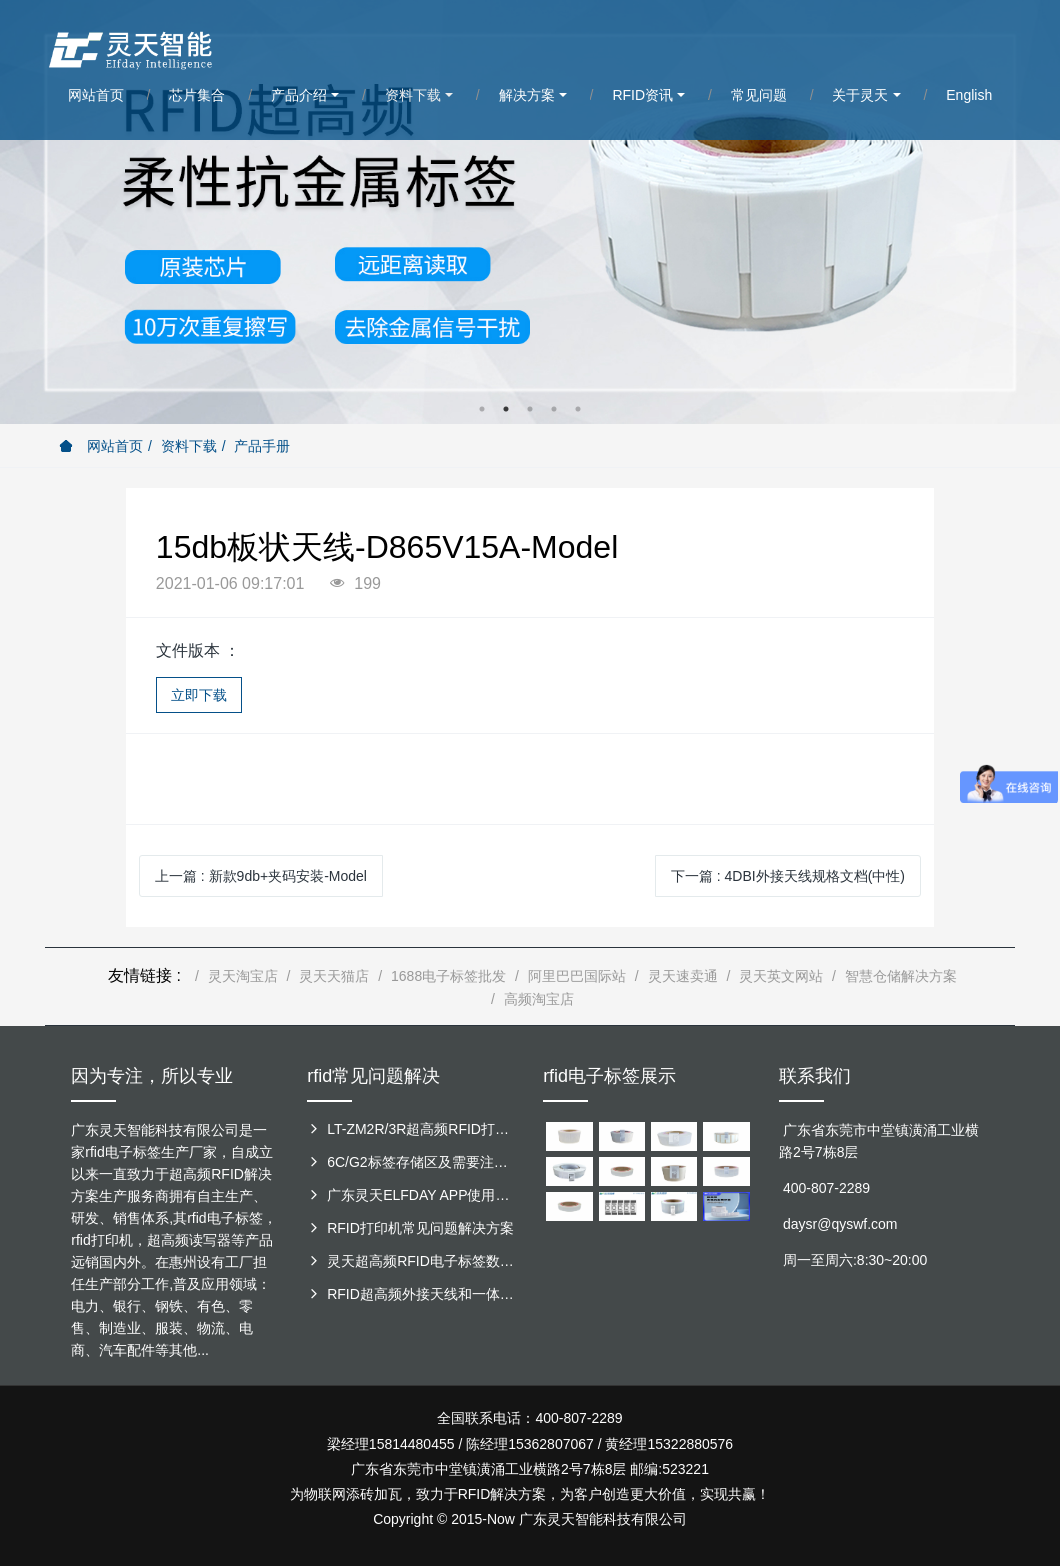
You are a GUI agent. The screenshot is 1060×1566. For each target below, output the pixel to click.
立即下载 (199, 695)
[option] (530, 212)
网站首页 (101, 446)
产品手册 (262, 446)
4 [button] (554, 409)
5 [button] (578, 409)
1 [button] (482, 409)
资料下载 (189, 446)
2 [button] (506, 409)
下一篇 (788, 876)
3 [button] (530, 409)
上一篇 (261, 876)
